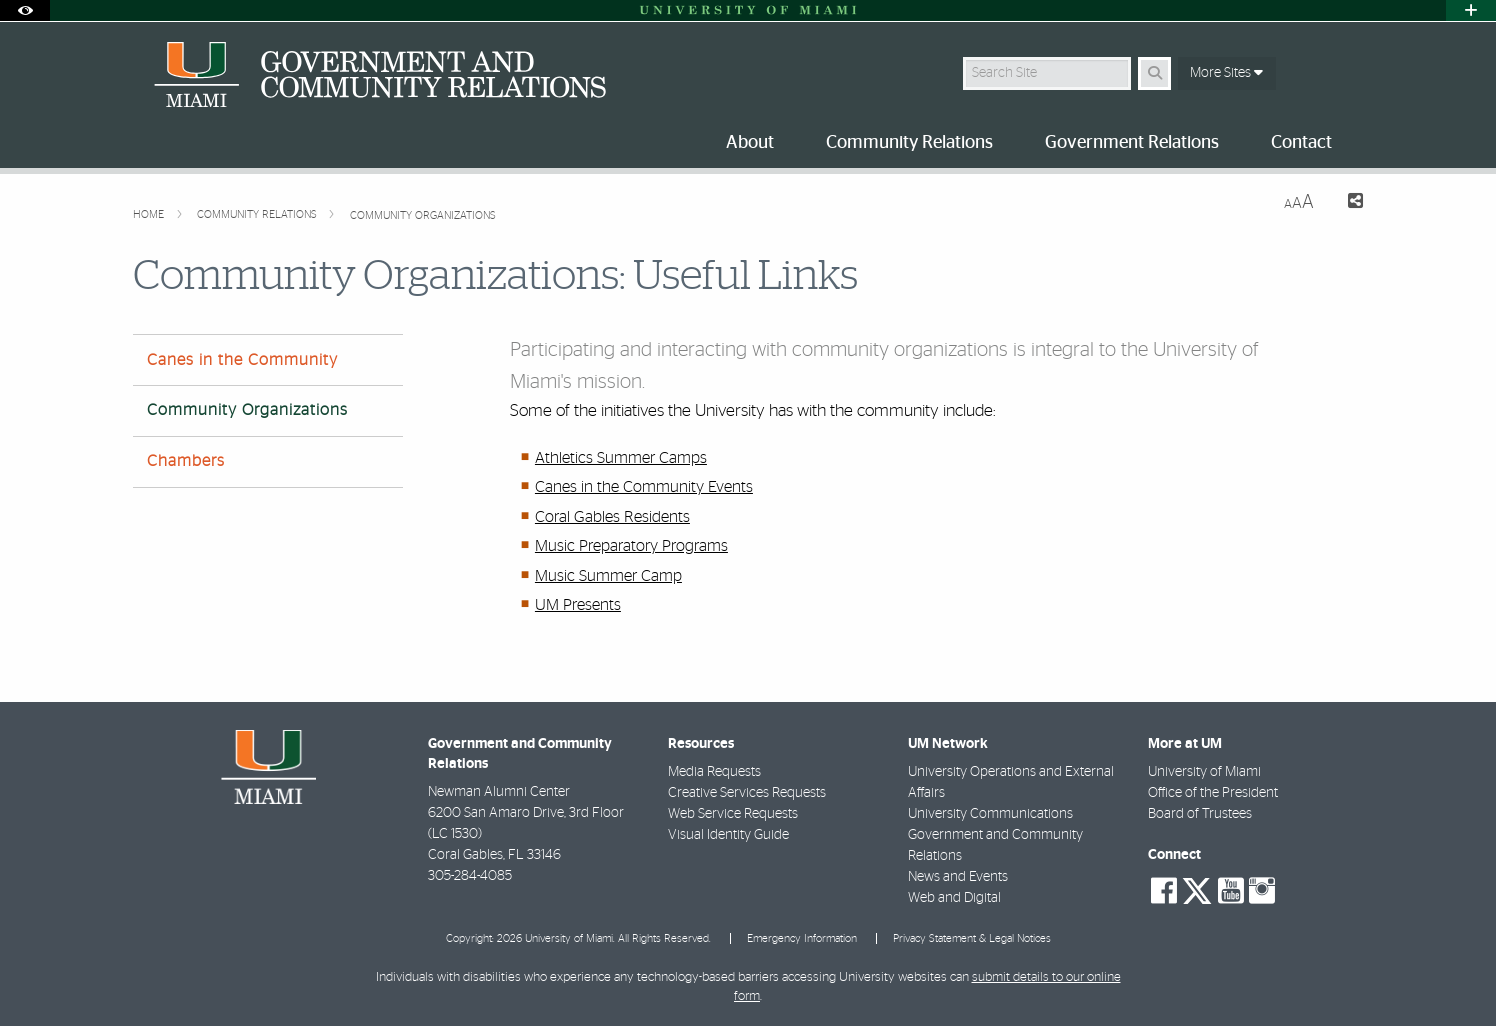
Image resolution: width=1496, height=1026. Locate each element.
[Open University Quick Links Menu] (1471, 10)
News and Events (958, 877)
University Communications (990, 814)
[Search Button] (1154, 73)
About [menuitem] (750, 143)
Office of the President (1213, 793)
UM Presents (578, 605)
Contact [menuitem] (1301, 143)
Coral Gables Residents (612, 517)
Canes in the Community (242, 360)
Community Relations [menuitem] (909, 143)
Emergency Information (802, 938)
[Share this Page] (1346, 203)
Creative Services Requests (747, 793)
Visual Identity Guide (728, 835)
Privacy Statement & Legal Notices (972, 938)
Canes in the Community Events (644, 487)
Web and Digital (954, 898)
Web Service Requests (733, 814)
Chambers (186, 461)
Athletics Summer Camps (621, 458)
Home (150, 214)
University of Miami (1204, 772)
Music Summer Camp (608, 576)
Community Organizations (423, 215)
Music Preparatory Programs (631, 546)
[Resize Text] (1299, 202)
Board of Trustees (1200, 814)
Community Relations (258, 214)
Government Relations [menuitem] (1132, 143)
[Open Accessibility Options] (25, 10)
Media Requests (714, 772)
